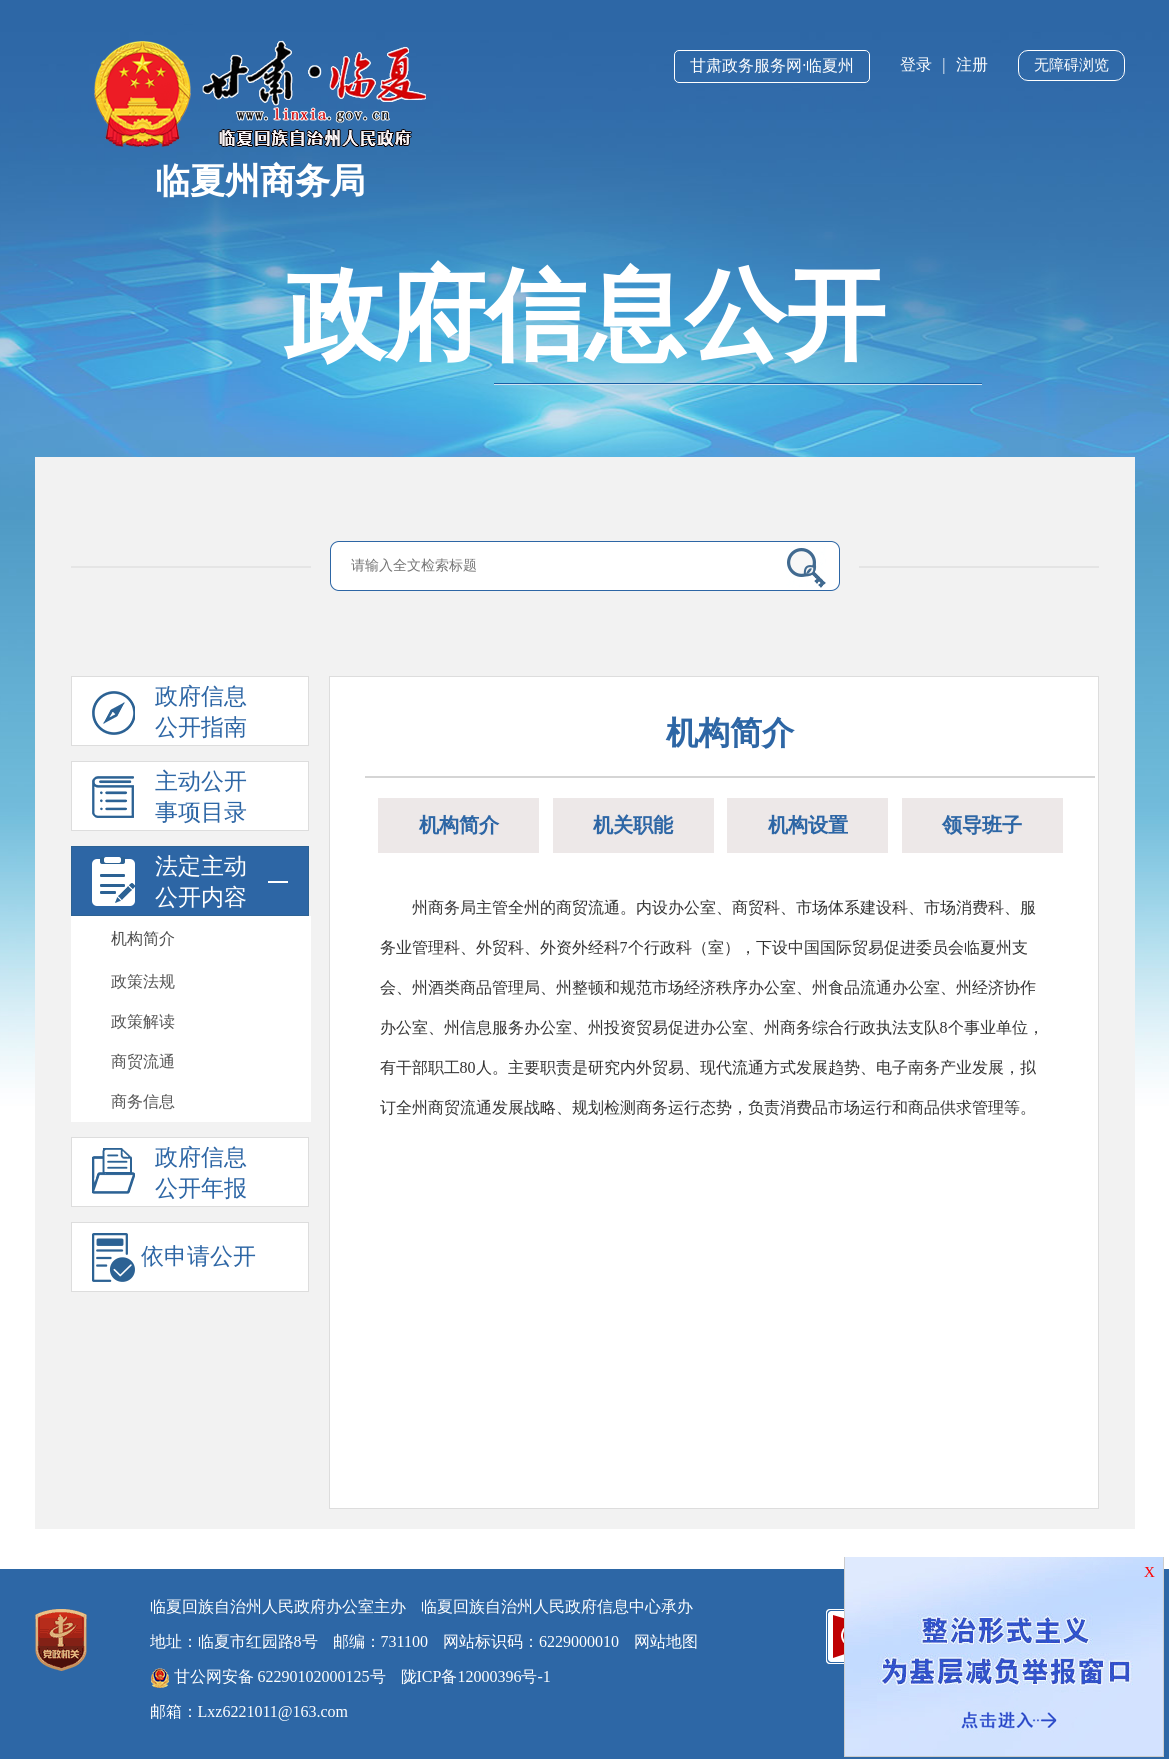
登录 (916, 64)
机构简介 (143, 938)
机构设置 (808, 825)
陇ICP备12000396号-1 (476, 1676)
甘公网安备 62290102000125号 (268, 1678)
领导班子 (982, 825)
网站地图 (666, 1641)
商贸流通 (143, 1061)
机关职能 (633, 825)
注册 (972, 64)
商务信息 (143, 1101)
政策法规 (143, 981)
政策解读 (143, 1021)
